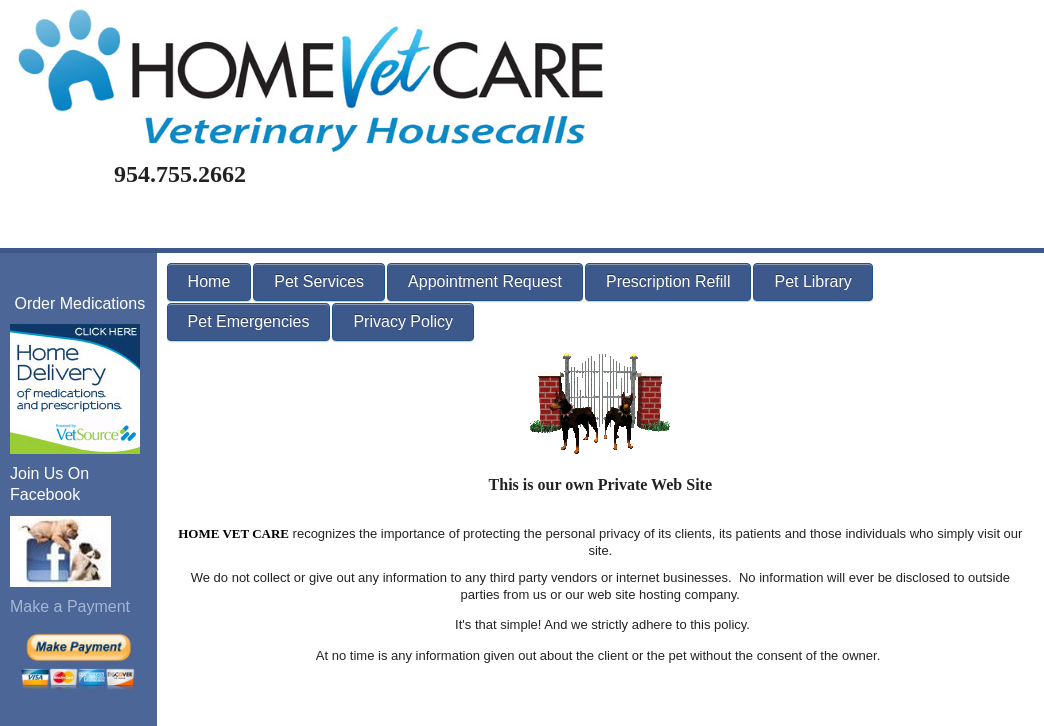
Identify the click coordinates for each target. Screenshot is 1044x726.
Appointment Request (485, 281)
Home (209, 281)
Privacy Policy (403, 321)
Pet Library (812, 281)
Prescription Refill (668, 281)
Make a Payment (70, 606)
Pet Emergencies (249, 321)
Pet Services (319, 281)
